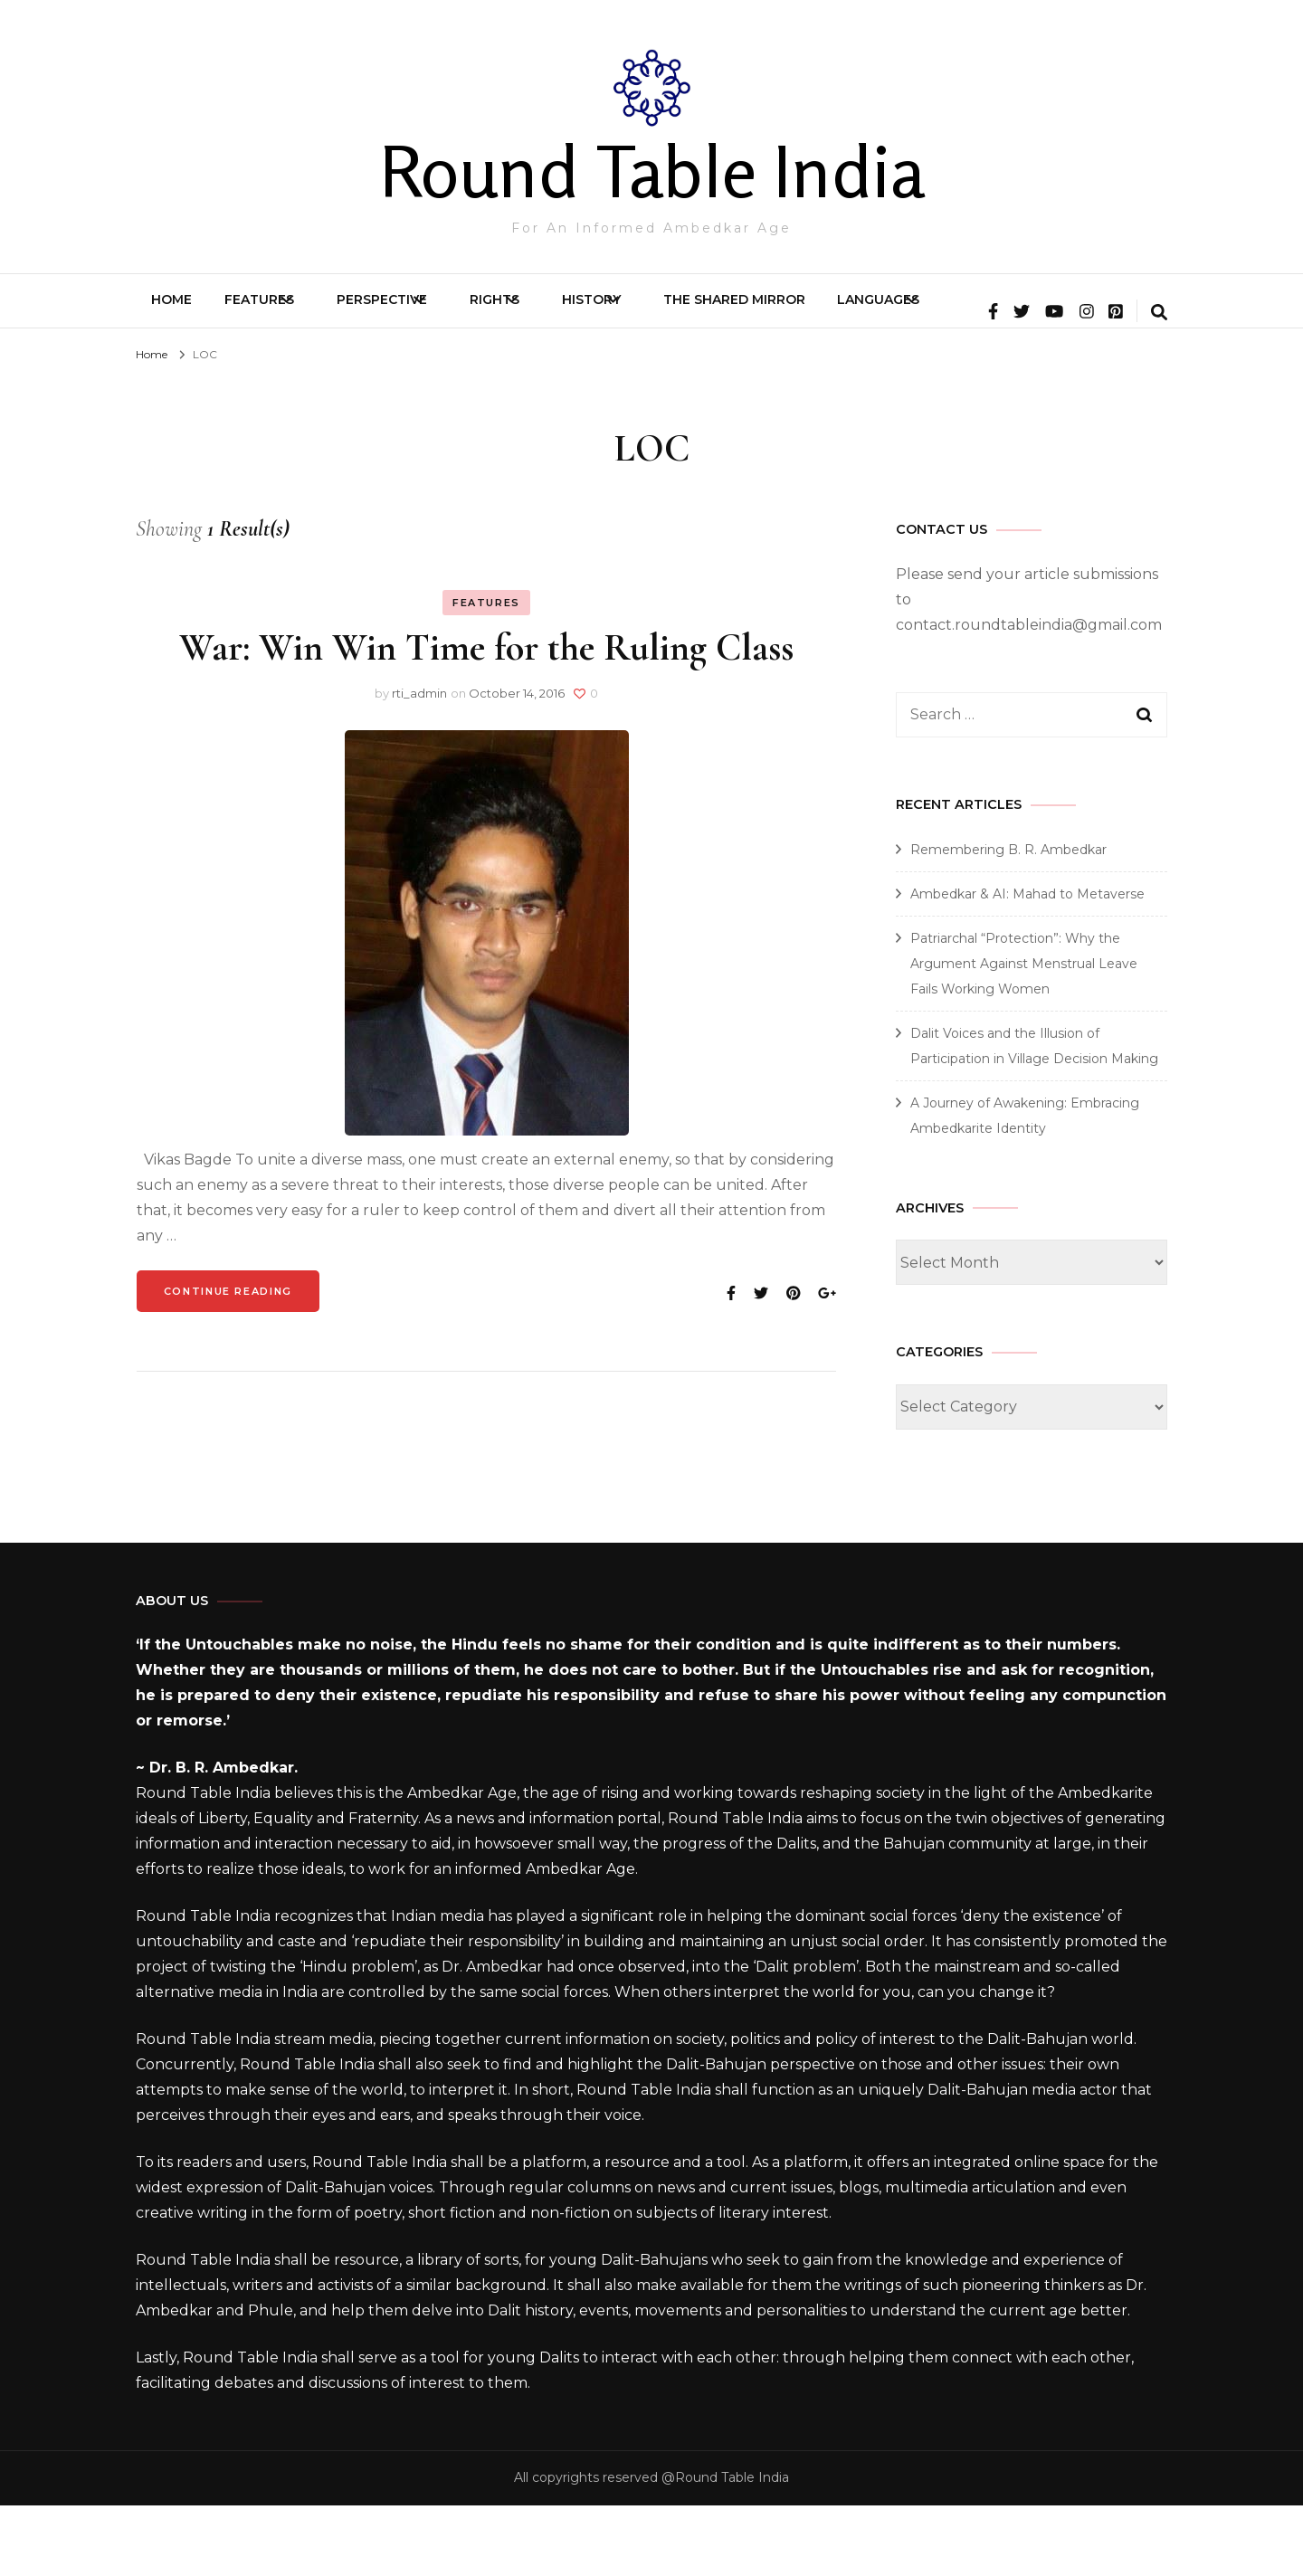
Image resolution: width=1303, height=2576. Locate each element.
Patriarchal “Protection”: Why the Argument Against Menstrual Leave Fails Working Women (1023, 1034)
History (718, 309)
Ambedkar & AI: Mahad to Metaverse (1027, 964)
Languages (1059, 309)
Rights (590, 309)
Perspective (447, 309)
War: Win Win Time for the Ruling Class (486, 718)
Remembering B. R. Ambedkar (1008, 920)
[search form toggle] (1159, 384)
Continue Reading (228, 1361)
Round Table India (652, 171)
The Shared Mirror (892, 309)
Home (183, 309)
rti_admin (419, 763)
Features (293, 309)
